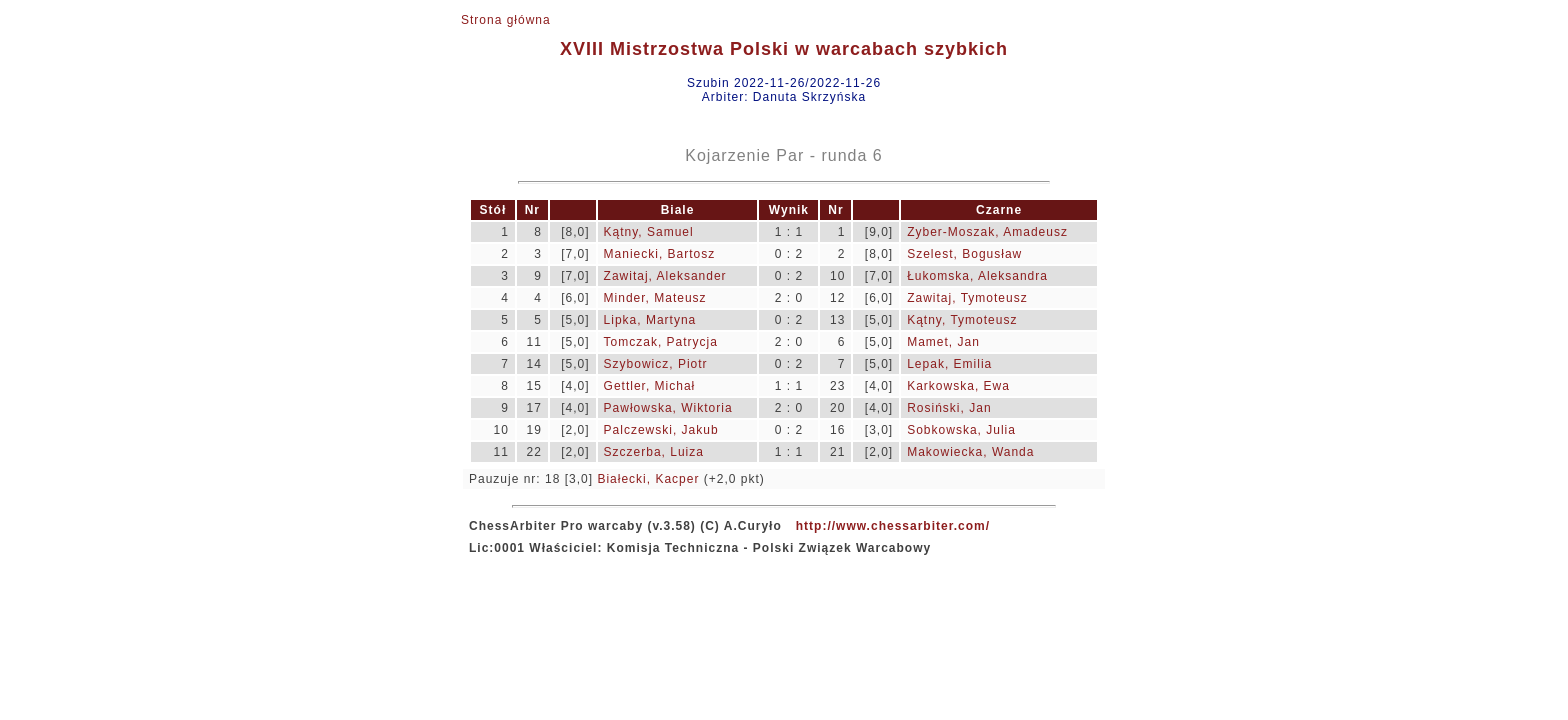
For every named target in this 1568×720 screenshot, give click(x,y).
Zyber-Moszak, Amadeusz (987, 232)
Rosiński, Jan (949, 408)
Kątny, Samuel (649, 232)
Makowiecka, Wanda (970, 452)
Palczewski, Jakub (661, 430)
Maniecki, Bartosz (660, 254)
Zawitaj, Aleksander (665, 276)
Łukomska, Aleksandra (977, 276)
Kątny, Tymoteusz (962, 320)
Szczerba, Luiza (654, 452)
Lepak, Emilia (949, 364)
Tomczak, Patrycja (661, 342)
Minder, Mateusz (655, 298)
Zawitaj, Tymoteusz (967, 298)
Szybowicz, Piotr (656, 364)
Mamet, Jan (943, 342)
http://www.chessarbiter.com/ (893, 526)
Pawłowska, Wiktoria (668, 408)
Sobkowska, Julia (961, 430)
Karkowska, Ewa (958, 386)
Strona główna (506, 20)
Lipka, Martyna (650, 320)
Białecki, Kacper (648, 479)
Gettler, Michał (650, 386)
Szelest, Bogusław (964, 254)
